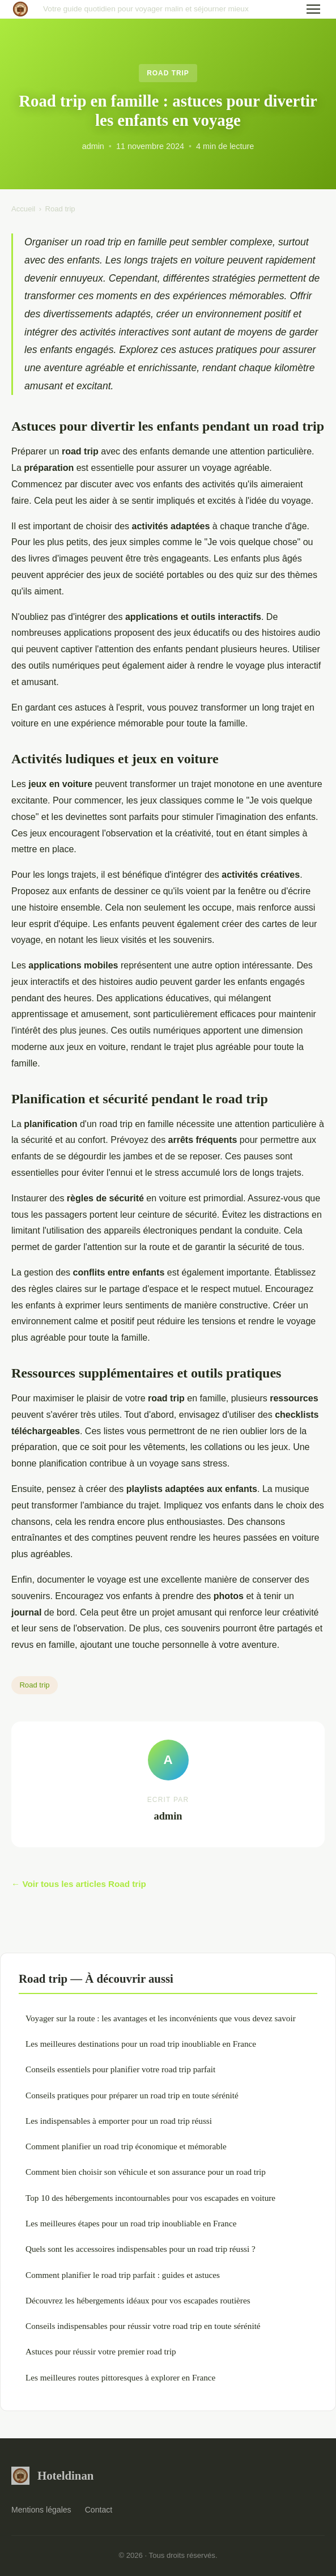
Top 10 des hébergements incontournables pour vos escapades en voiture (150, 2198)
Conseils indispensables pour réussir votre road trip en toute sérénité (143, 2326)
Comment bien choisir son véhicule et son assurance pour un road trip (145, 2172)
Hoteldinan (52, 2476)
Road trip (168, 73)
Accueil (23, 209)
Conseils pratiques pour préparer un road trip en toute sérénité (132, 2095)
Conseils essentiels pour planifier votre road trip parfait (120, 2069)
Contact (99, 2509)
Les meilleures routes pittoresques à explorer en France (120, 2377)
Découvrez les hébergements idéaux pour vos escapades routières (137, 2300)
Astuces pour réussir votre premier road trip (100, 2351)
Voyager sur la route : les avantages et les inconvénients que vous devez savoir (160, 2018)
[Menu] (313, 9)
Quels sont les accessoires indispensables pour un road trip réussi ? (140, 2249)
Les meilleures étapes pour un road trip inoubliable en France (130, 2223)
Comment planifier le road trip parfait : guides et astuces (122, 2275)
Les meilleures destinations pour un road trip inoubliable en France (140, 2043)
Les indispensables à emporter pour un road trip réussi (118, 2121)
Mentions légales (41, 2509)
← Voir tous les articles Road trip (78, 1884)
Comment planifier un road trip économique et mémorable (126, 2146)
